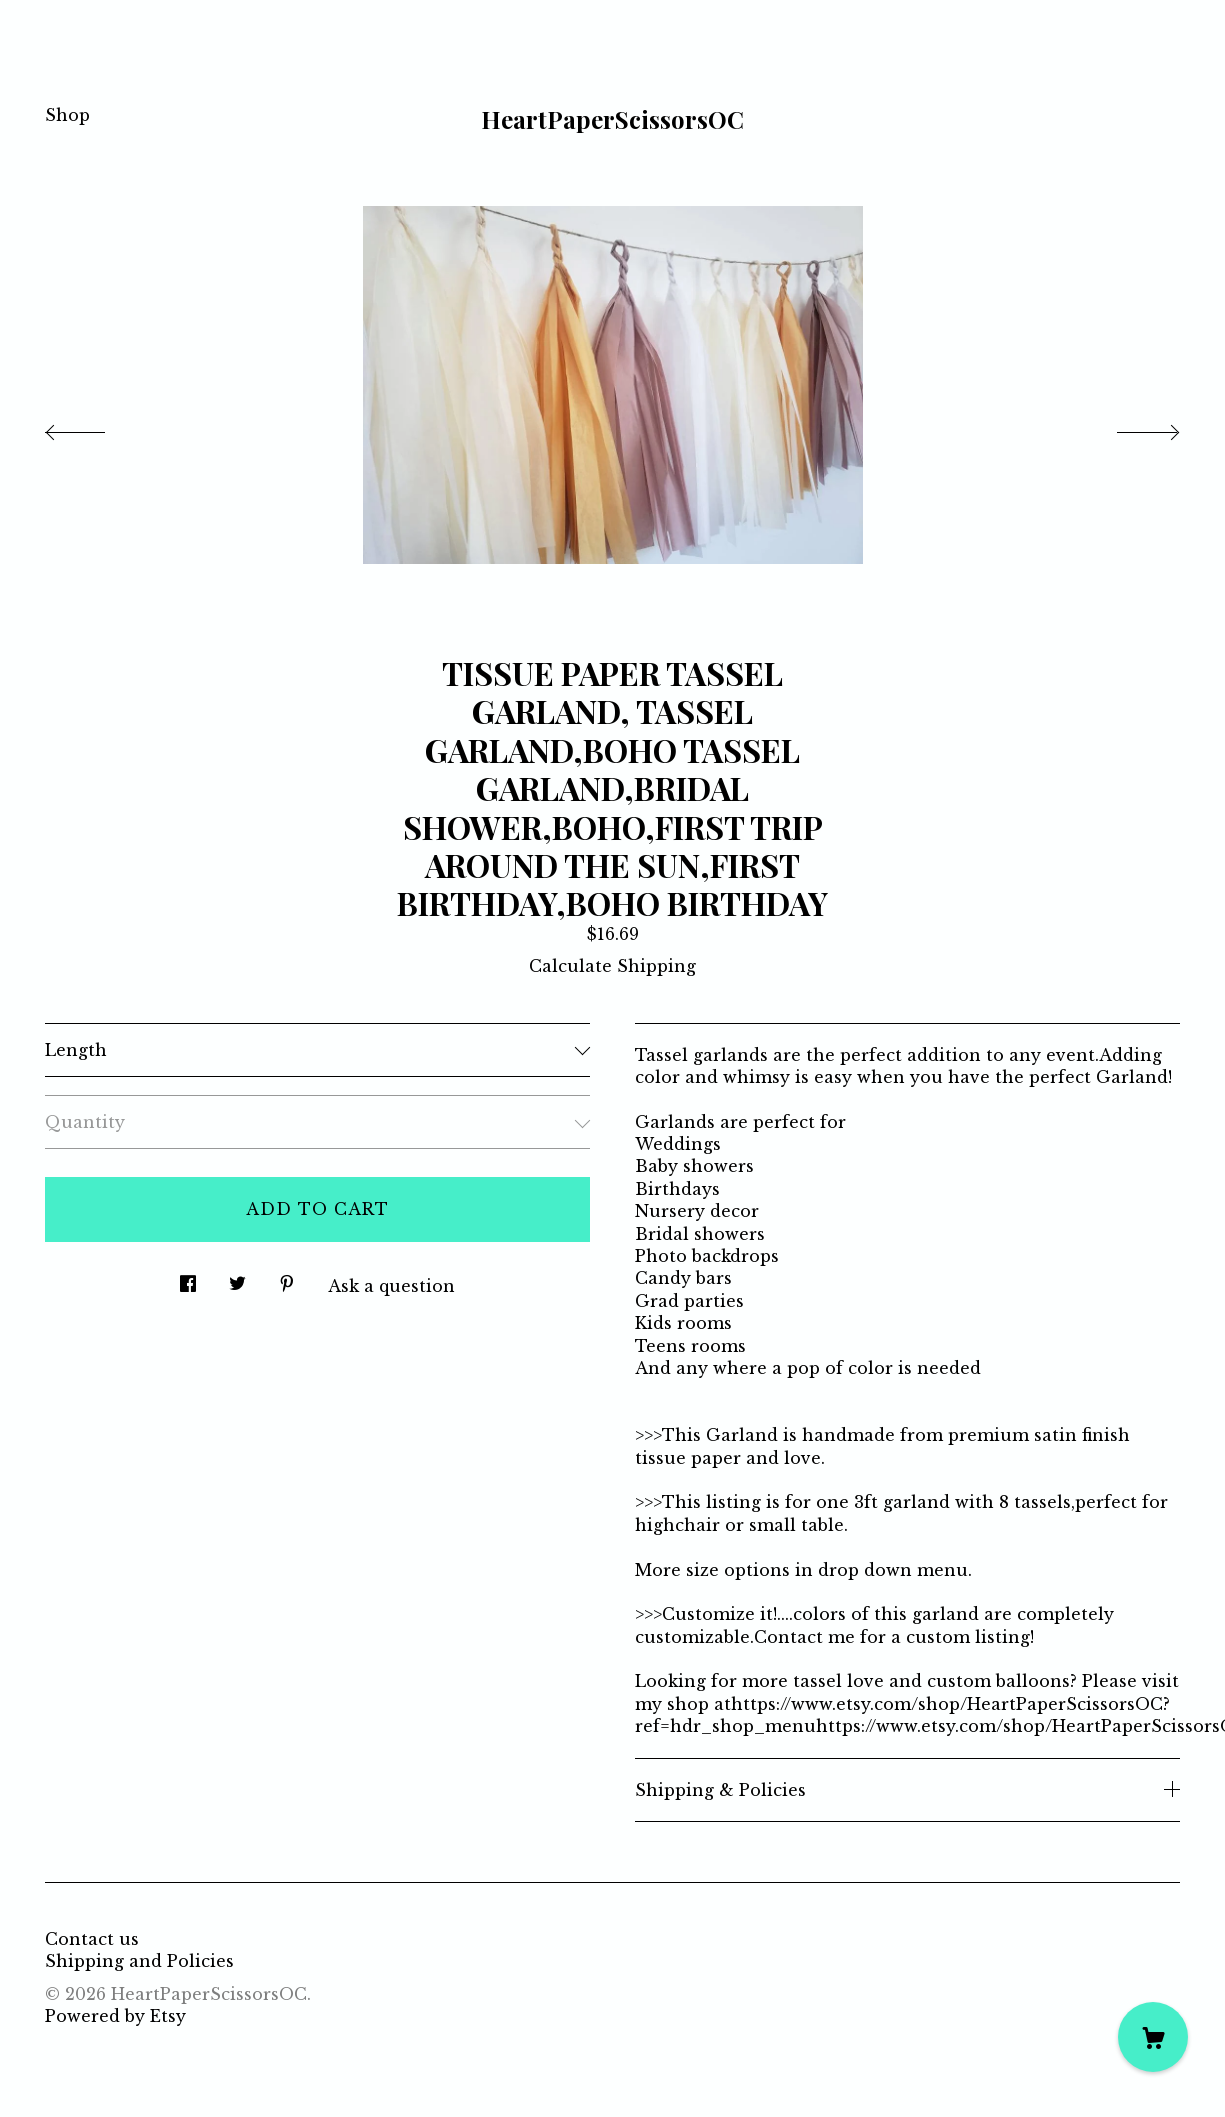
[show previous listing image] (95, 427)
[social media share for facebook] (188, 1278)
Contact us (92, 1939)
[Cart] (1153, 2037)
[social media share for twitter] (237, 1278)
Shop (67, 115)
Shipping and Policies (139, 1961)
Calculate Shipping (612, 966)
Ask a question (391, 1286)
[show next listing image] (1130, 427)
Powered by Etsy (115, 2016)
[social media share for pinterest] (287, 1278)
